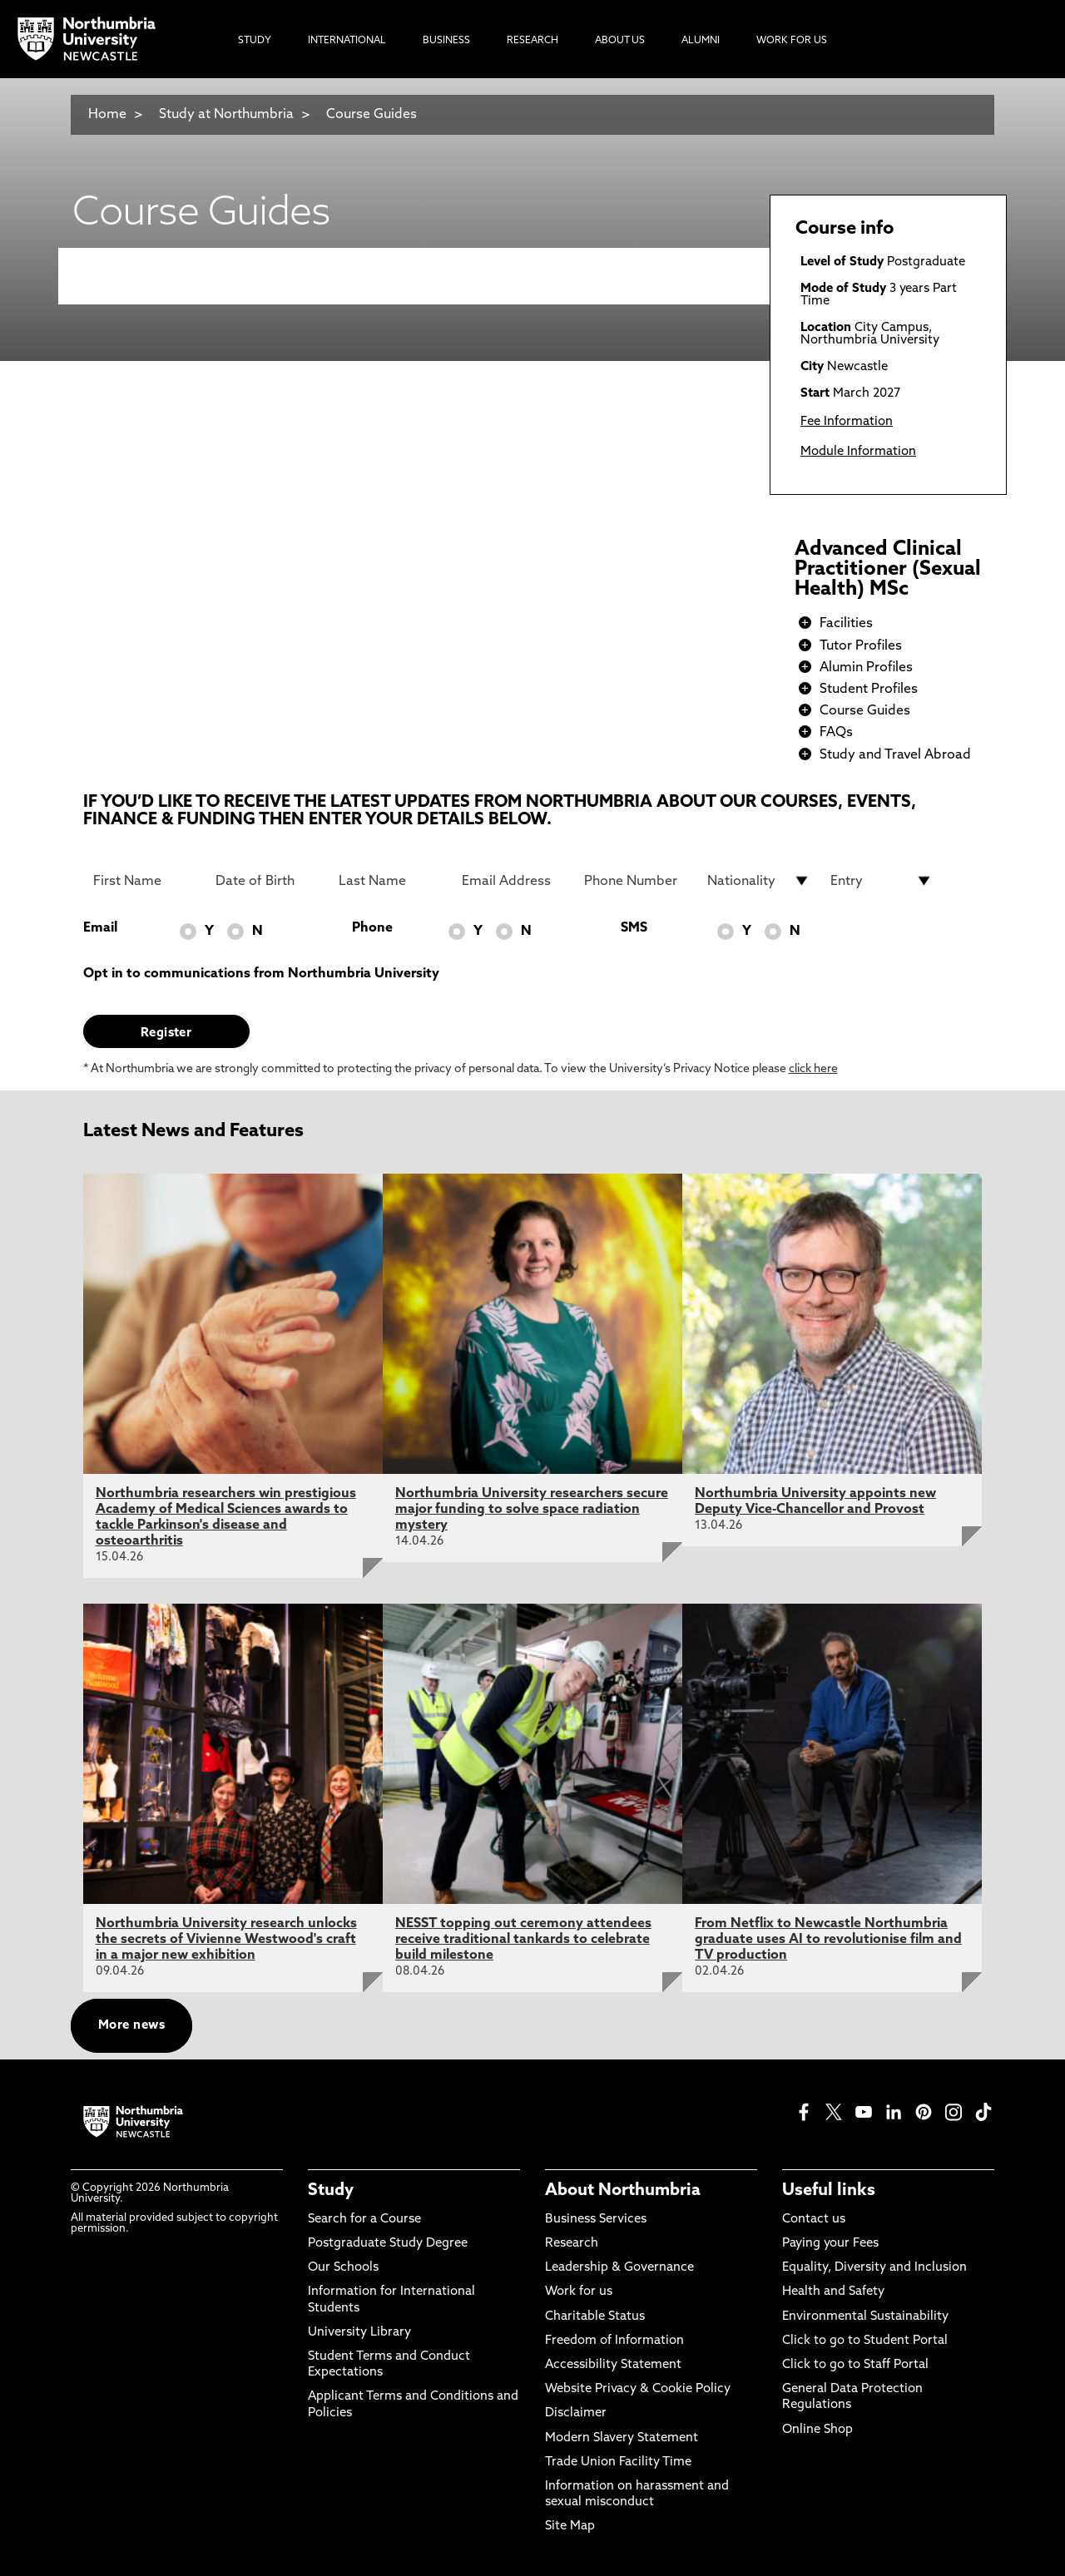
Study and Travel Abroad (895, 755)
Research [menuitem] (532, 41)
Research (571, 2243)
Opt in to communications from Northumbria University (261, 974)
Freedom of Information (614, 2341)
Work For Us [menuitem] (791, 41)
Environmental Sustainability (865, 2317)
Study (331, 2191)
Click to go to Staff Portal (855, 2365)
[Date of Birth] (267, 880)
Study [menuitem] (254, 41)
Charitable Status (595, 2317)
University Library (359, 2332)
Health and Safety (833, 2292)
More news (131, 2026)
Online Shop (817, 2430)
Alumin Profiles (866, 668)
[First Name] (145, 880)
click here (813, 1069)
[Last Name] (390, 880)
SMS (634, 928)
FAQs (836, 732)
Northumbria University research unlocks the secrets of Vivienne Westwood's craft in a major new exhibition (226, 1939)
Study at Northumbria (226, 114)
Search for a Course (364, 2219)
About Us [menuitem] (620, 41)
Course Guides (371, 114)
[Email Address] (513, 880)
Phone (372, 928)
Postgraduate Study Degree (388, 2243)
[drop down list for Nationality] (759, 880)
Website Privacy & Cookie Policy (638, 2389)
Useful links (828, 2191)
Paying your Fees (830, 2243)
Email (100, 928)
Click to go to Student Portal (865, 2341)
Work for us (578, 2292)
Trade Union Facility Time (618, 2462)
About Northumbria (623, 2191)
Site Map (570, 2526)
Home (107, 114)
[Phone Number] (636, 880)
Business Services (595, 2219)
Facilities (846, 623)
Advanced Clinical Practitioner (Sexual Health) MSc (888, 570)
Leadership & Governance (619, 2268)
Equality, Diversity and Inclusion (874, 2268)
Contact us (813, 2219)
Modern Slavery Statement (621, 2438)
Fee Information (846, 422)
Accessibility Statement (613, 2365)
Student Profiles (869, 689)
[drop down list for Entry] (882, 880)
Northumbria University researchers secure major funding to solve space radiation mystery (531, 1509)
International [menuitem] (347, 41)
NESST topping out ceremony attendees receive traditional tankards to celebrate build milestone (523, 1939)
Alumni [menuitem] (700, 41)
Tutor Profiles (861, 646)
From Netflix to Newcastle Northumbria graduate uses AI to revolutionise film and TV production (828, 1939)
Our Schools (343, 2268)
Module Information (858, 452)
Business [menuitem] (446, 41)
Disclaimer (576, 2413)
